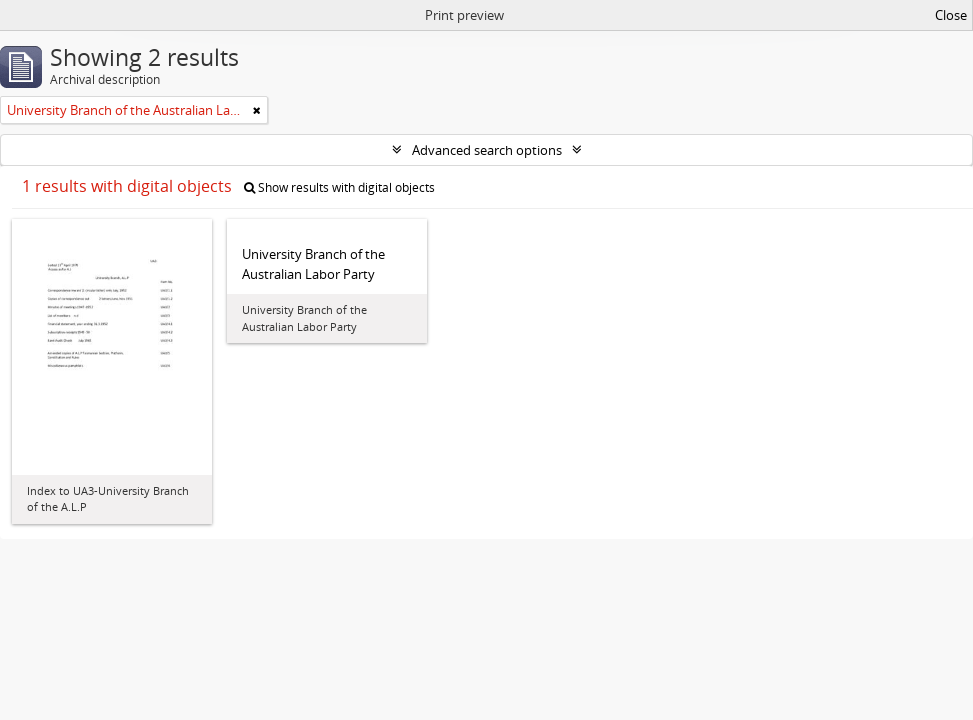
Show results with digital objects (339, 187)
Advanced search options (487, 150)
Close (951, 15)
